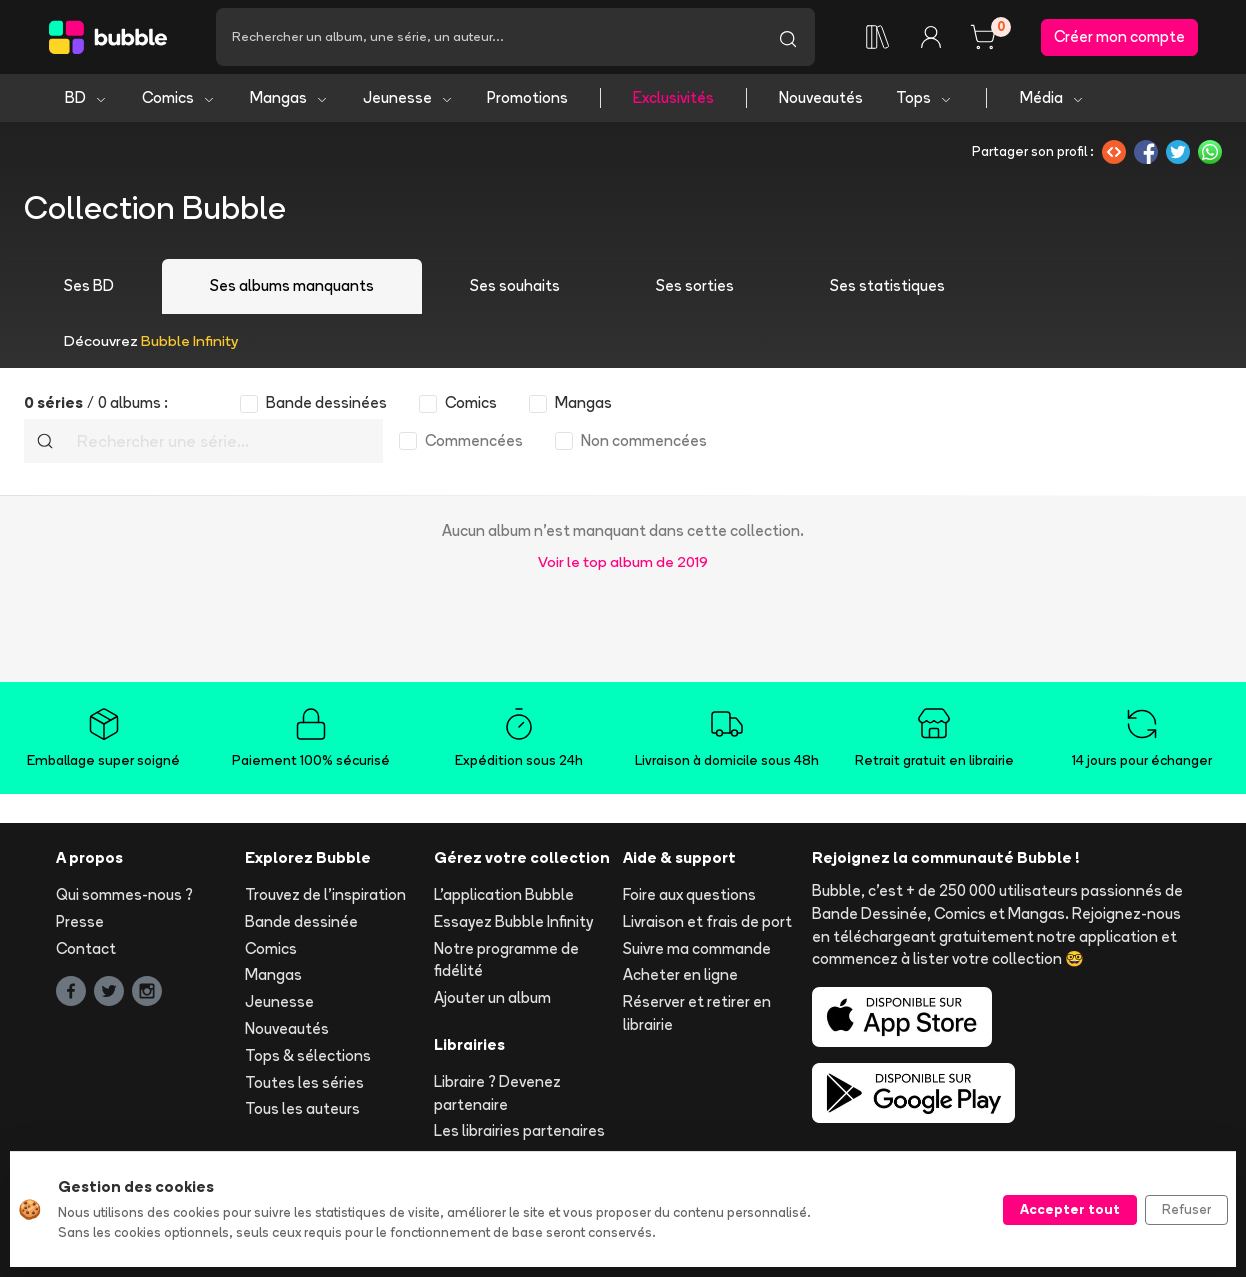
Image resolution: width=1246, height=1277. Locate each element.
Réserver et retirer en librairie (697, 1013)
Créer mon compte (1119, 36)
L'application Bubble (504, 894)
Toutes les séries (304, 1082)
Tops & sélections (308, 1055)
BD (86, 97)
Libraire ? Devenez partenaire (497, 1093)
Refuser (1186, 1209)
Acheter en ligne (680, 974)
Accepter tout (1070, 1209)
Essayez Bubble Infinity (513, 921)
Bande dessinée (301, 921)
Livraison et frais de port (707, 921)
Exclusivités (673, 97)
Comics (179, 97)
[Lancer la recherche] (788, 37)
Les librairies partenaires (519, 1130)
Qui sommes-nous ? (124, 894)
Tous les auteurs (302, 1108)
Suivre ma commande (697, 948)
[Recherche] (488, 37)
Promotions (527, 97)
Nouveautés (821, 97)
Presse (80, 921)
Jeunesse (408, 97)
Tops (924, 97)
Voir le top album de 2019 (623, 561)
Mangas (289, 97)
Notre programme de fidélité (506, 960)
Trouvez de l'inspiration (325, 894)
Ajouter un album (492, 997)
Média (1052, 97)
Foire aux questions (689, 894)
